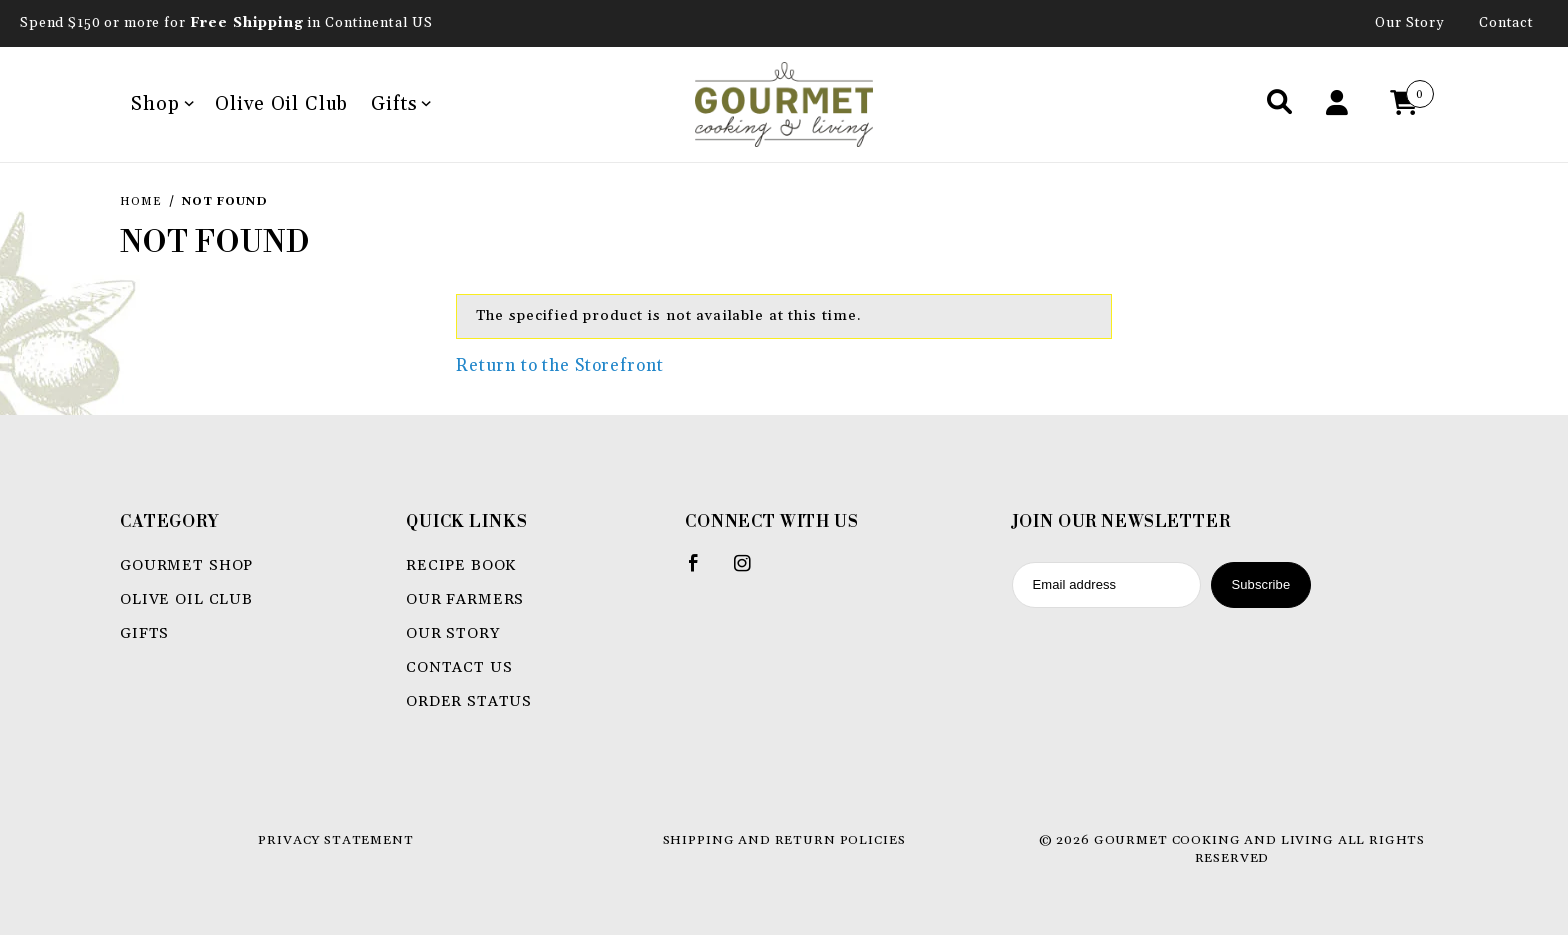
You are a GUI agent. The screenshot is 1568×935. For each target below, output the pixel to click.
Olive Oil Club (281, 104)
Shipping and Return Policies (784, 840)
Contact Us (459, 667)
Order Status (469, 701)
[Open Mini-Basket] (1409, 104)
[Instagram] (751, 571)
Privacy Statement (335, 840)
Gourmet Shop (186, 565)
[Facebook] (702, 571)
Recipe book (461, 565)
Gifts (401, 104)
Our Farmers (465, 599)
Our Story (1410, 23)
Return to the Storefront (559, 366)
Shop (162, 104)
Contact (1506, 23)
